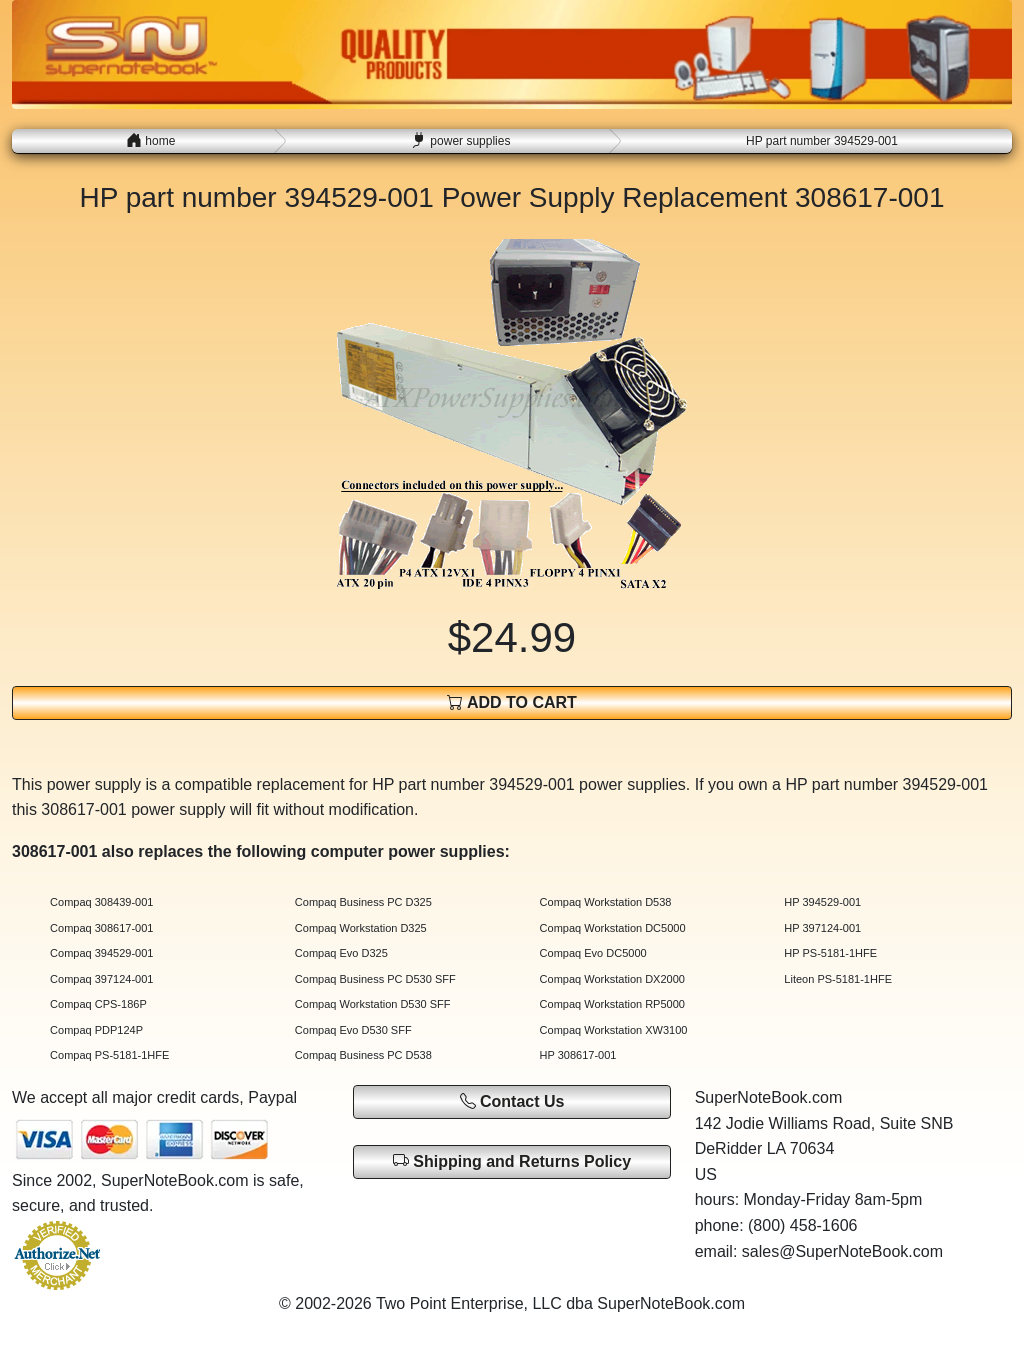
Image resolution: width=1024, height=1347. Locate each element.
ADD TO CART (512, 702)
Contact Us (512, 1101)
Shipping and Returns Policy (512, 1160)
